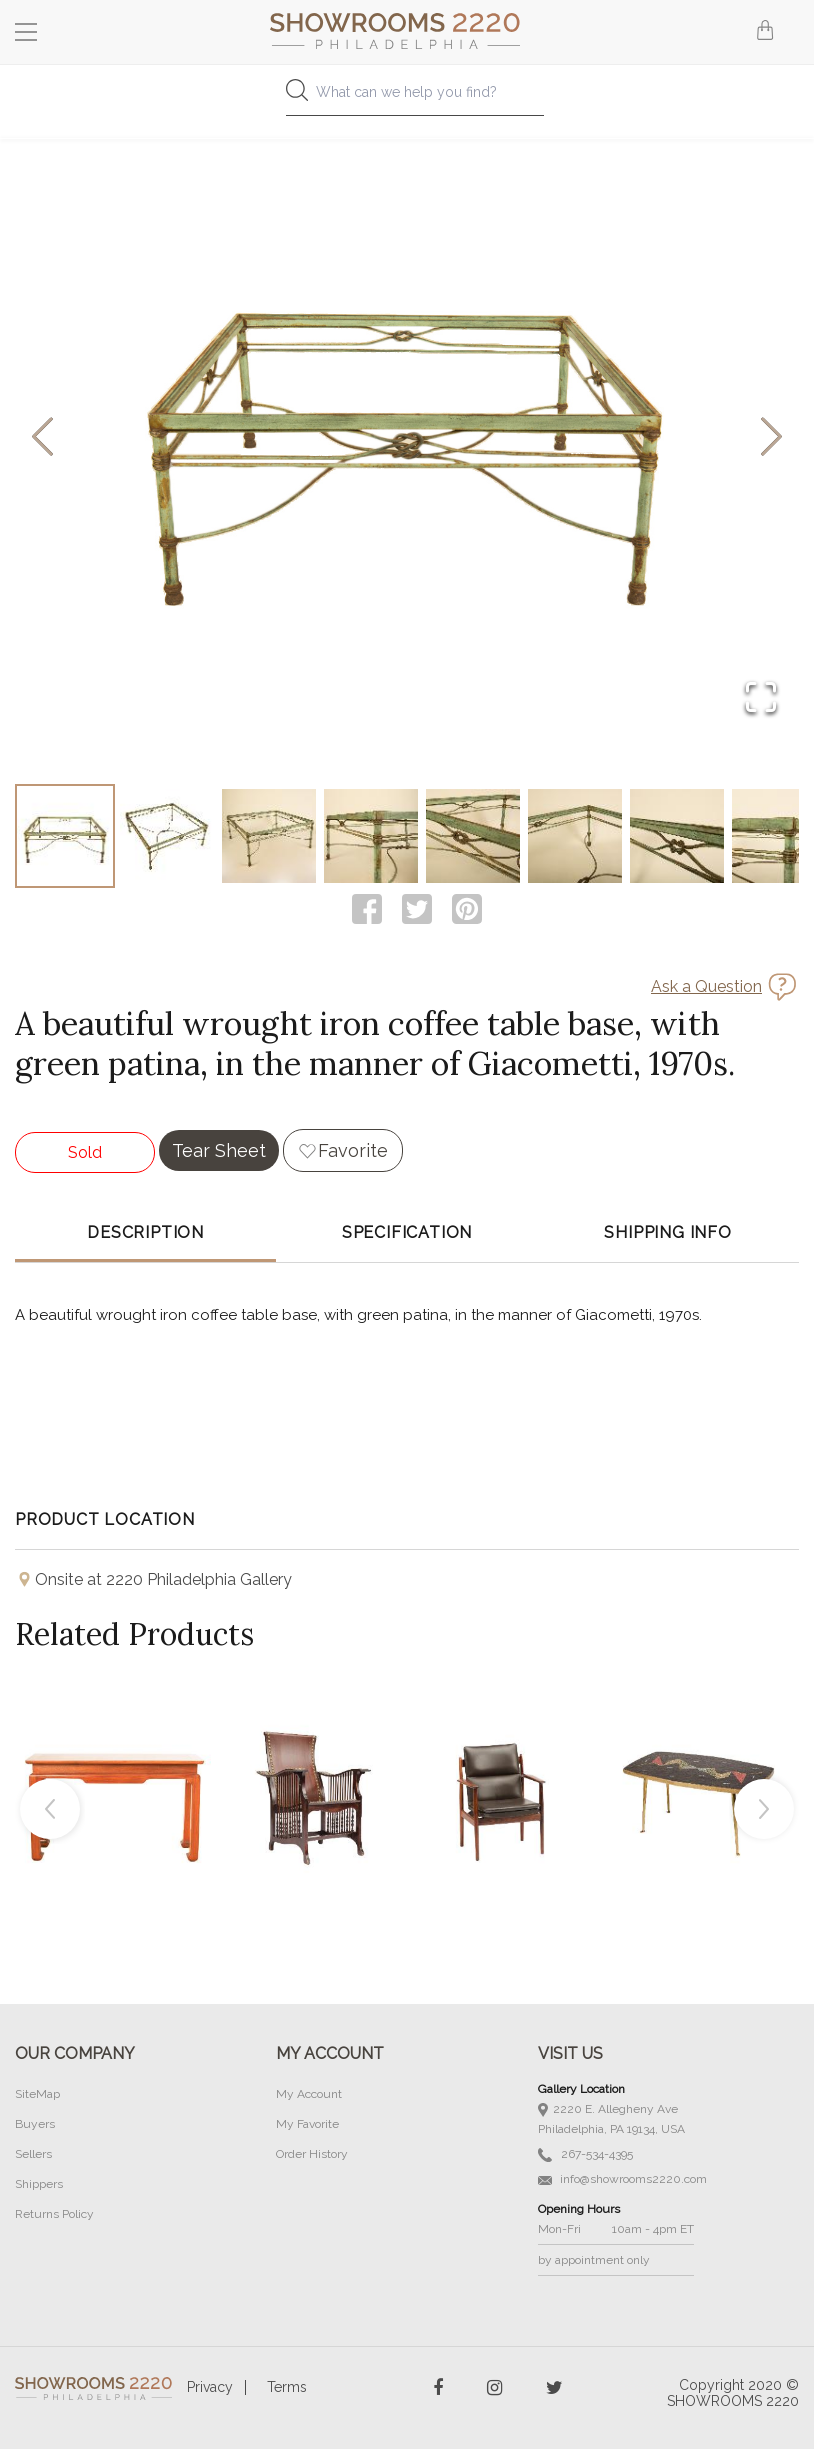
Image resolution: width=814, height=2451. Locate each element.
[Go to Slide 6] (575, 837)
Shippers (39, 2186)
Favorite (353, 1152)
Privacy (210, 2389)
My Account (309, 2096)
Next (764, 1811)
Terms (287, 2389)
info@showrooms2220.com (622, 2181)
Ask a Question (706, 988)
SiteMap (37, 2096)
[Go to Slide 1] (65, 837)
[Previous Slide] (42, 438)
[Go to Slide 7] (677, 837)
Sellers (33, 2156)
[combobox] (406, 97)
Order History (312, 2156)
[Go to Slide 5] (473, 837)
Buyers (35, 2126)
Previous (50, 1811)
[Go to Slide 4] (371, 837)
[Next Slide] (771, 438)
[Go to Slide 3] (269, 837)
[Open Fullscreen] (761, 698)
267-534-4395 (585, 2156)
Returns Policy (54, 2216)
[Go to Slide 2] (167, 837)
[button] (407, 438)
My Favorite (307, 2126)
